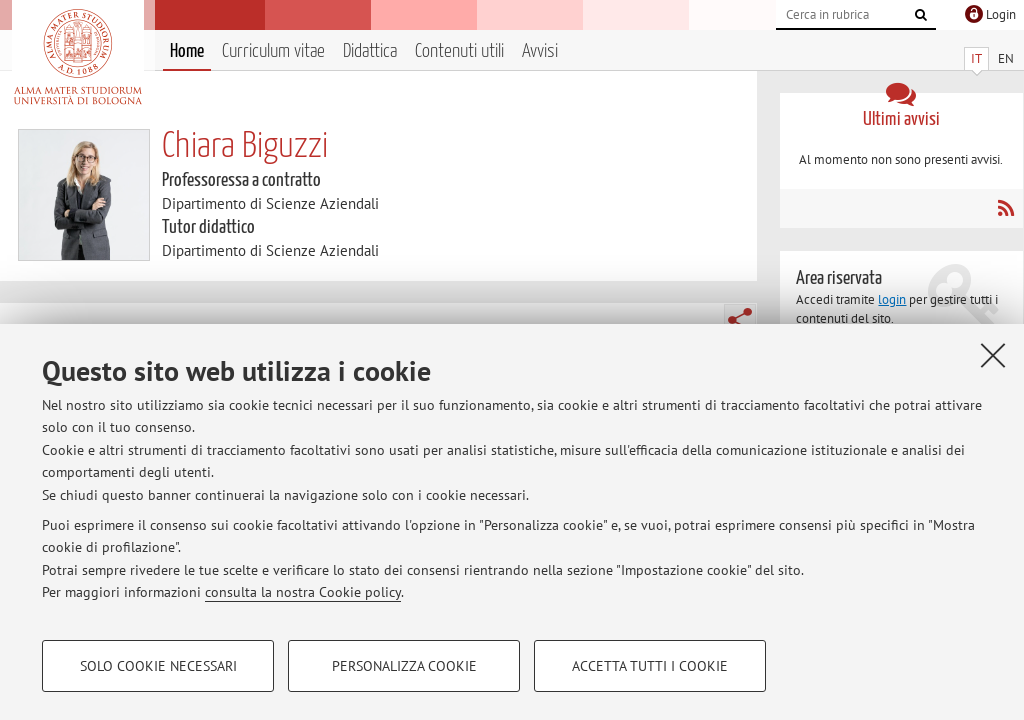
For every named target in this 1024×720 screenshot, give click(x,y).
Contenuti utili (459, 51)
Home (187, 51)
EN (1006, 58)
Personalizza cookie (404, 666)
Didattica (370, 51)
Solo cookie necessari (158, 666)
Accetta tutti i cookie (650, 666)
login (892, 299)
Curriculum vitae (273, 51)
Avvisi (540, 51)
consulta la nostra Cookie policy (303, 592)
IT (976, 58)
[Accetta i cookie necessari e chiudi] (993, 355)
